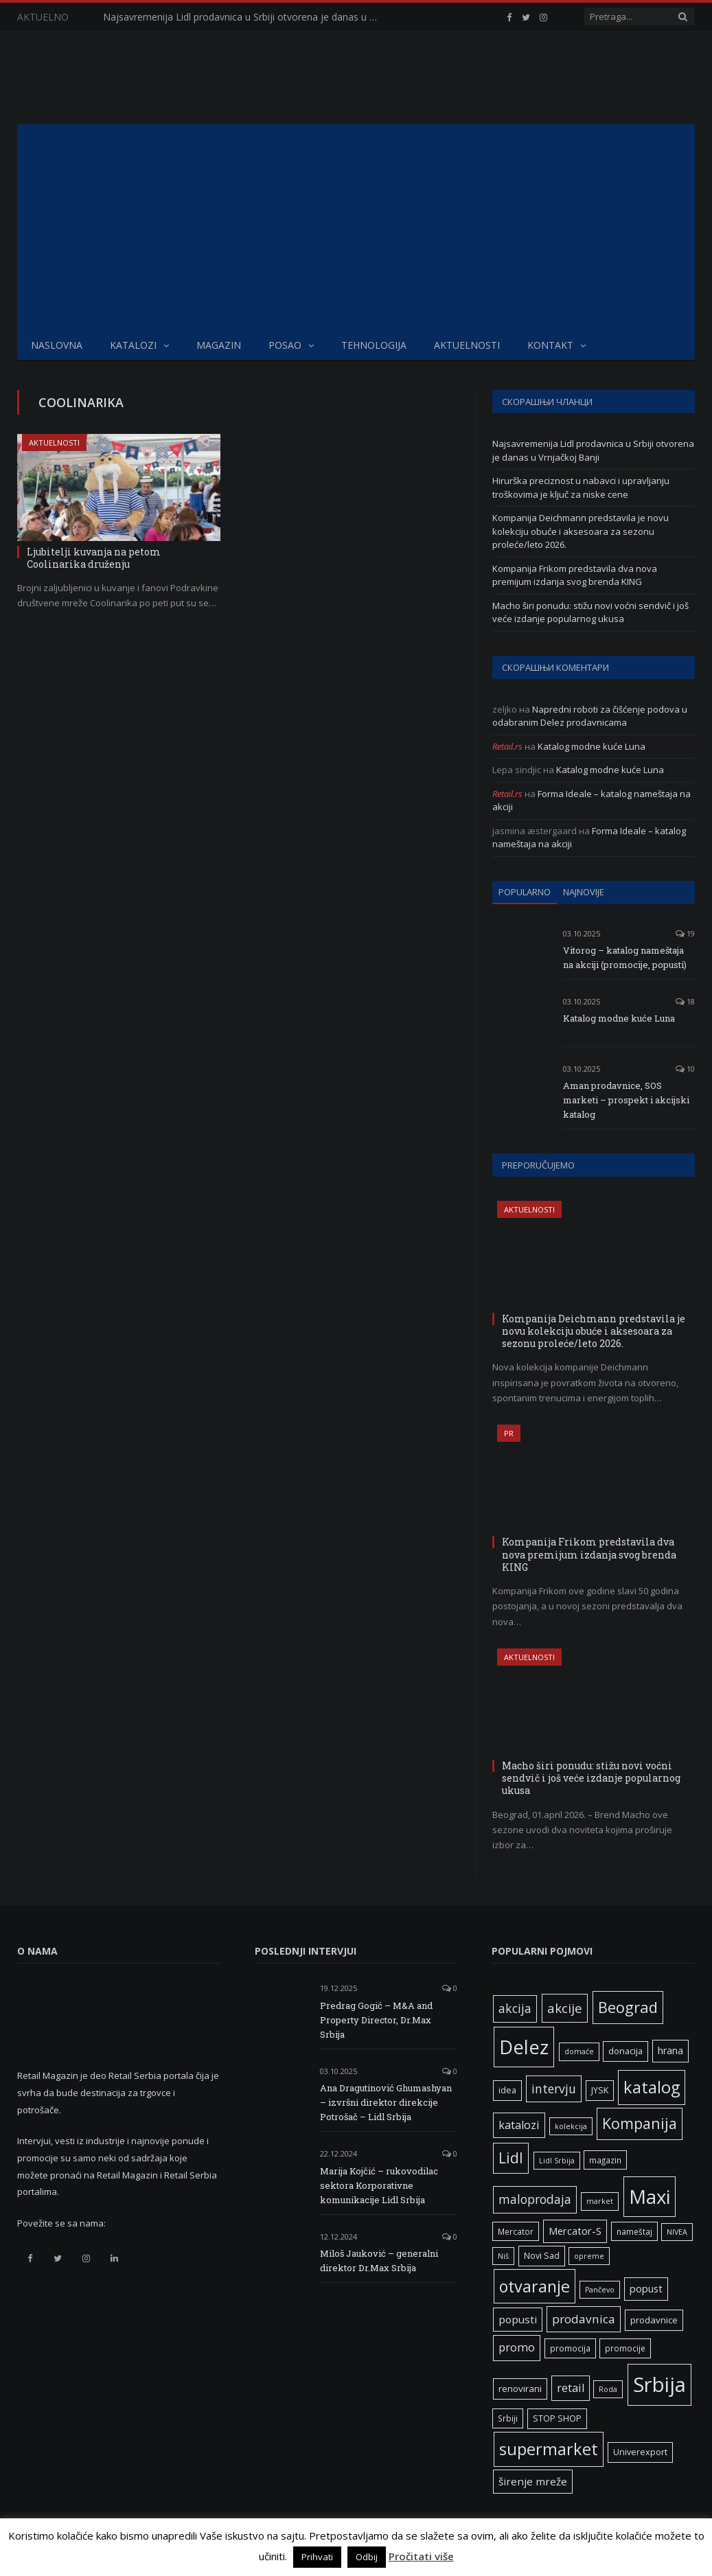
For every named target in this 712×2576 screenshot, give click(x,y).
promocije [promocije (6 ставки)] (625, 2348)
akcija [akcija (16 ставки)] (514, 2008)
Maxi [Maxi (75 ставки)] (649, 2196)
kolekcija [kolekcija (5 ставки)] (571, 2126)
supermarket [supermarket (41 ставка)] (548, 2449)
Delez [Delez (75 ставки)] (524, 2047)
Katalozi (133, 345)
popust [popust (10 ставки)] (646, 2288)
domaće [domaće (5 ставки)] (579, 2051)
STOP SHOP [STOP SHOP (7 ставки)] (557, 2418)
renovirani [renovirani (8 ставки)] (520, 2388)
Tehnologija (373, 345)
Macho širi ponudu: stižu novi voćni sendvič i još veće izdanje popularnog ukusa (590, 612)
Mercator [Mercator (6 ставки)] (515, 2231)
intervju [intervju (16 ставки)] (553, 2088)
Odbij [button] (367, 2557)
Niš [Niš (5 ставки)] (503, 2256)
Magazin (218, 345)
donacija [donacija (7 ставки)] (625, 2051)
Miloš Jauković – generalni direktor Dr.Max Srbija (379, 2260)
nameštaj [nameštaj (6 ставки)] (634, 2231)
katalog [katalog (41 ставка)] (651, 2087)
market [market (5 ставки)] (599, 2201)
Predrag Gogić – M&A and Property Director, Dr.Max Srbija (376, 2019)
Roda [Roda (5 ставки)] (608, 2389)
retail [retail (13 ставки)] (570, 2387)
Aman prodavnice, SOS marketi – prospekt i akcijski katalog (626, 1099)
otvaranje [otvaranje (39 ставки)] (534, 2286)
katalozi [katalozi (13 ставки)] (519, 2124)
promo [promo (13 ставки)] (516, 2347)
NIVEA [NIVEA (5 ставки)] (677, 2232)
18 (685, 1001)
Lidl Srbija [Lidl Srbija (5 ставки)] (557, 2160)
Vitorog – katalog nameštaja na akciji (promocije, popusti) (625, 957)
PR (509, 1433)
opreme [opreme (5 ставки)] (589, 2256)
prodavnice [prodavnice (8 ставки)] (654, 2320)
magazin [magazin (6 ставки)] (605, 2159)
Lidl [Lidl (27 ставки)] (510, 2157)
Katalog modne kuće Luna (591, 746)
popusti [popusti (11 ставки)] (517, 2319)
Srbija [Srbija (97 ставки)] (659, 2384)
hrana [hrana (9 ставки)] (670, 2050)
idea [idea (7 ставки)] (507, 2090)
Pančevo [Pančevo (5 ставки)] (600, 2290)
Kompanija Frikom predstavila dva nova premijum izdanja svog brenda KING (574, 575)
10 (685, 1068)
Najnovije (583, 892)
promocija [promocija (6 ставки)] (570, 2348)
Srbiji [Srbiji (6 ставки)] (508, 2418)
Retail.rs (507, 746)
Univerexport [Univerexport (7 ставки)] (640, 2452)
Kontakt (550, 345)
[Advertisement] (356, 227)
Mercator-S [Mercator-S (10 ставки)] (575, 2231)
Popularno (524, 892)
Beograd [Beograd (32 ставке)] (628, 2007)
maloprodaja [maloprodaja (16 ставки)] (534, 2199)
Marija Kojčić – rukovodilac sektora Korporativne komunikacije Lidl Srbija (379, 2185)
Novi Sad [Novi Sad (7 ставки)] (542, 2256)
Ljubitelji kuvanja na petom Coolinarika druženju (94, 558)
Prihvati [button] (317, 2557)
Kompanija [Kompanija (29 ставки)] (639, 2123)
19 (685, 933)
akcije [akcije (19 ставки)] (564, 2007)
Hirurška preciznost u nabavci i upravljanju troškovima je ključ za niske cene (580, 487)
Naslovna (56, 345)
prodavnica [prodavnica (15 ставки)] (583, 2319)
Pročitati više (421, 2556)
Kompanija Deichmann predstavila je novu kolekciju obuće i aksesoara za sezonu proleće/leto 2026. (580, 531)
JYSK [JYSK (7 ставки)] (599, 2090)
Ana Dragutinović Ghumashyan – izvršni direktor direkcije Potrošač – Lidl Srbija (386, 2102)
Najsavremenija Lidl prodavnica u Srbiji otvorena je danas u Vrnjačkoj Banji (243, 17)
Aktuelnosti (467, 345)
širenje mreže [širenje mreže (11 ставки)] (532, 2481)
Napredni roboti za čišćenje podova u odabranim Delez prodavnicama (589, 716)
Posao (284, 345)
